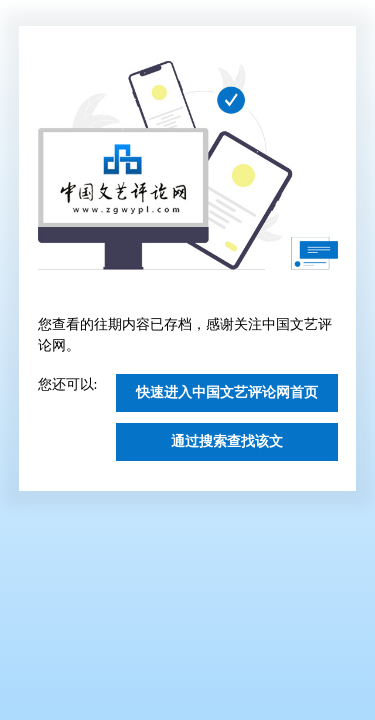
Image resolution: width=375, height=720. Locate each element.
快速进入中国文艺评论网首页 (227, 392)
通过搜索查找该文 (227, 441)
